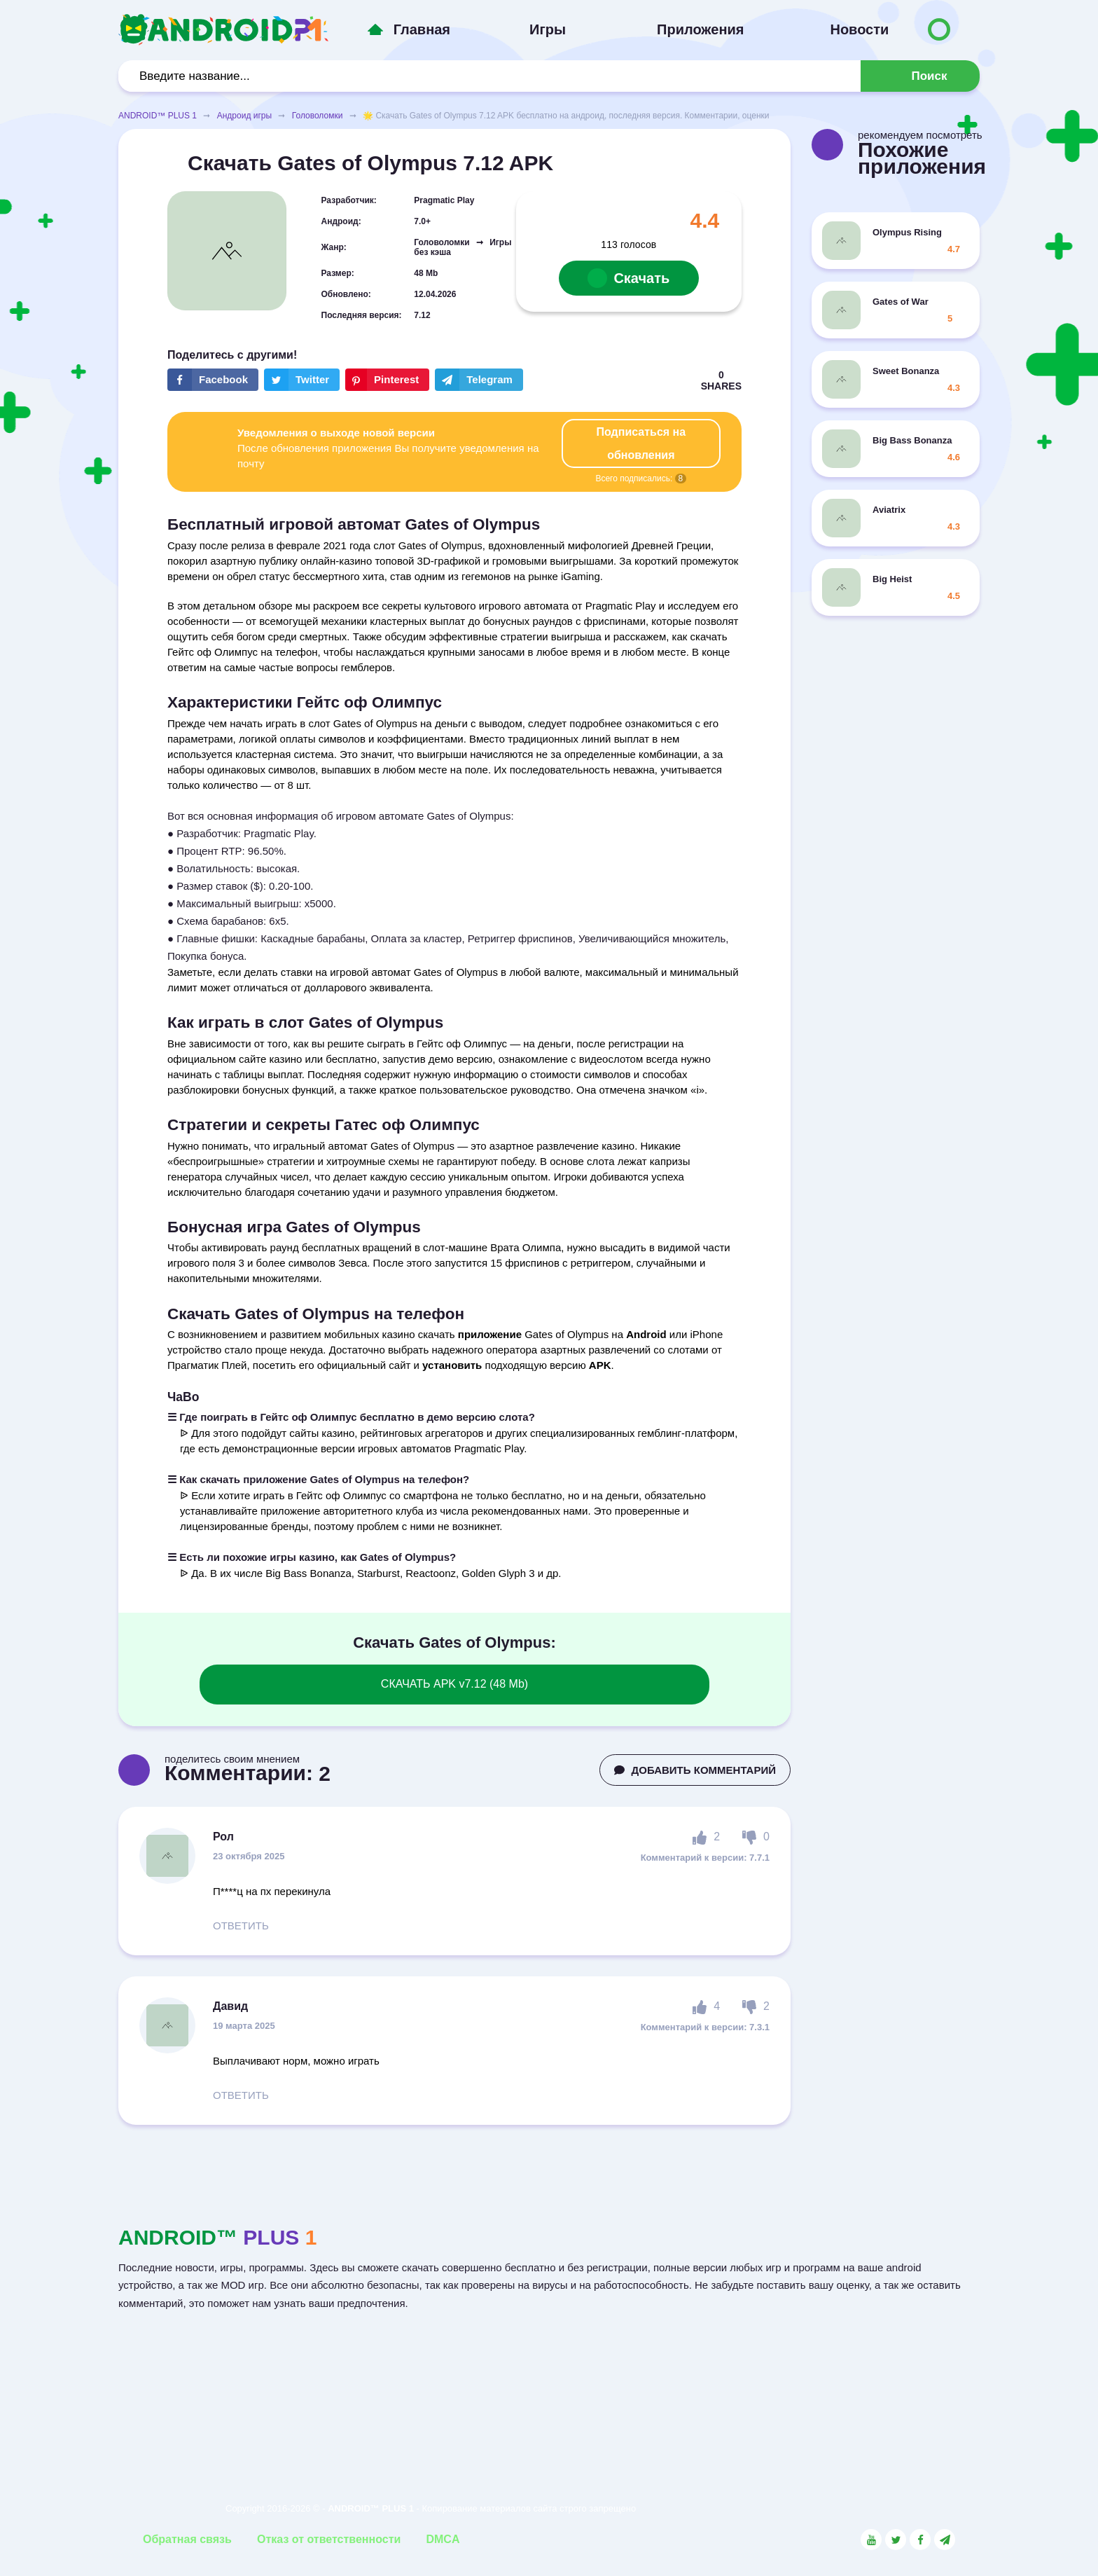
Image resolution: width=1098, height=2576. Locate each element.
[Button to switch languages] (939, 29)
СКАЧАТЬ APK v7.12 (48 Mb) (454, 1684)
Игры (547, 29)
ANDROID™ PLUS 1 (157, 115)
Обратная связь (187, 2539)
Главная (422, 29)
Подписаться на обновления (641, 443)
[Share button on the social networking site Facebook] (212, 380)
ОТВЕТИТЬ (241, 1925)
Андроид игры (244, 115)
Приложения (700, 29)
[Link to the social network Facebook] (920, 2539)
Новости (859, 29)
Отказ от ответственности (329, 2539)
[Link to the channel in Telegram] (944, 2539)
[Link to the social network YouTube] (871, 2539)
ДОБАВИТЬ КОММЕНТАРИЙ (695, 1770)
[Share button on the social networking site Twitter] (302, 380)
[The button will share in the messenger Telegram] (479, 380)
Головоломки (317, 115)
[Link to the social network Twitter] (895, 2539)
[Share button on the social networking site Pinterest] (387, 380)
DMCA (442, 2539)
